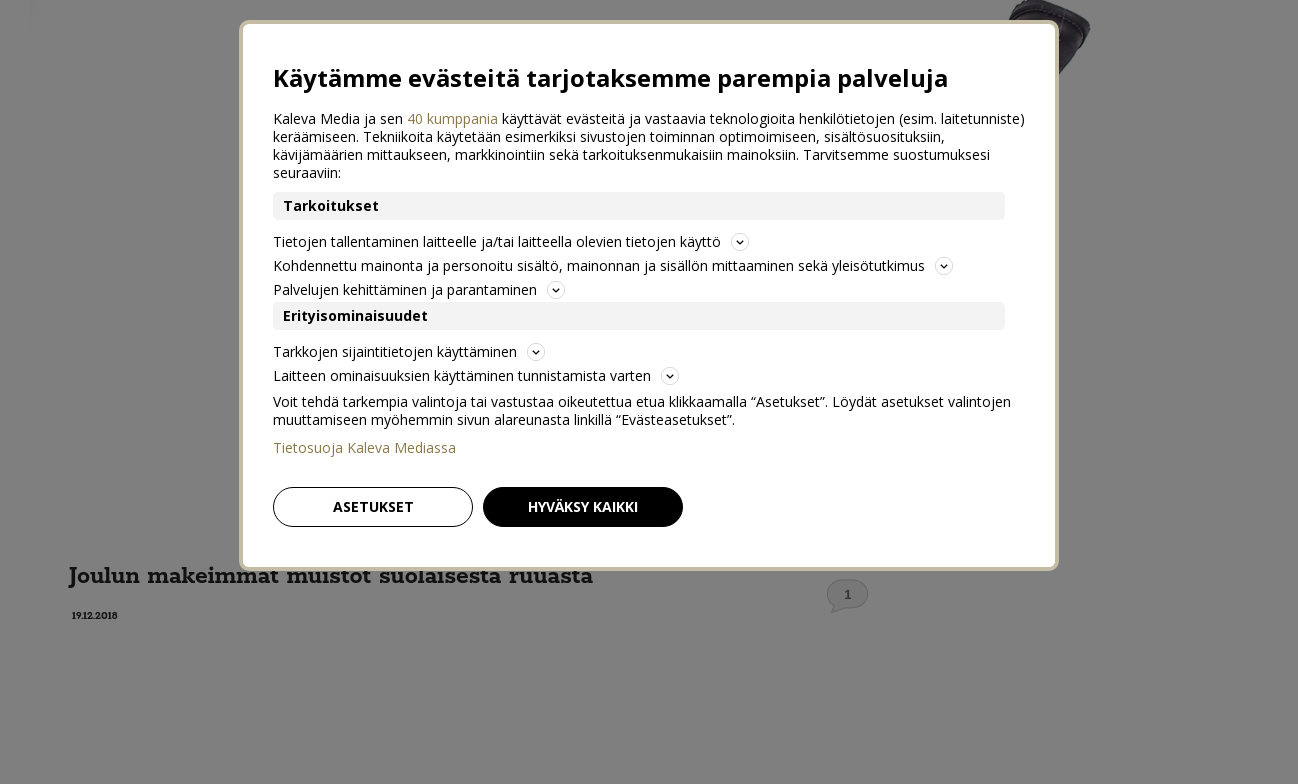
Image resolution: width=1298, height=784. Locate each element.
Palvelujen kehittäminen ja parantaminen (419, 289)
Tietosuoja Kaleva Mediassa (364, 448)
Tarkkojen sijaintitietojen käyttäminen (409, 351)
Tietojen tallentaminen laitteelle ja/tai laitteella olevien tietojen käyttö (511, 241)
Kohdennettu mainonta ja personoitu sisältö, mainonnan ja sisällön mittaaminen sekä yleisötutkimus (613, 265)
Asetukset (373, 506)
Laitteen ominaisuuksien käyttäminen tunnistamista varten (476, 375)
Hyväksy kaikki (583, 506)
